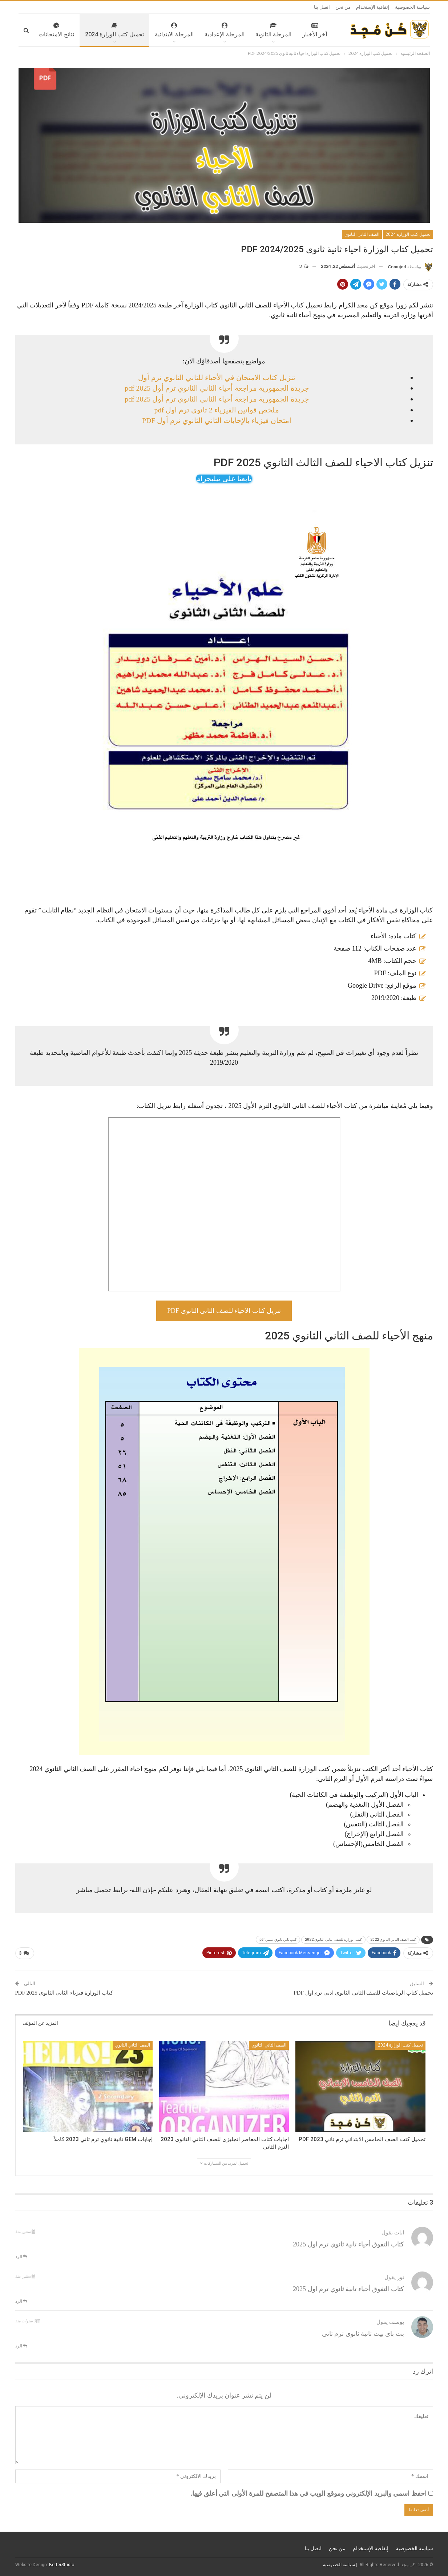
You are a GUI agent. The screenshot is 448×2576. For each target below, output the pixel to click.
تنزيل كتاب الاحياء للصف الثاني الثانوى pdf (224, 1310)
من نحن (343, 7)
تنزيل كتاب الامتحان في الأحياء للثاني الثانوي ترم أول (217, 378)
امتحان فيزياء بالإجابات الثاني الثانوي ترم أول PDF (216, 420)
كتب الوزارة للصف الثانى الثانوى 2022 (333, 1940)
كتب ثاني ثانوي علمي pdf (277, 1940)
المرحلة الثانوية (252, 30)
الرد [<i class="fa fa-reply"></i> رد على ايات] (21, 2256)
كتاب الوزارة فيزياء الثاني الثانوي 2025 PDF (64, 1993)
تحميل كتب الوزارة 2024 (93, 30)
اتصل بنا (322, 7)
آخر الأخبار (293, 30)
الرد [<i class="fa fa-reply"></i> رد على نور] (21, 2301)
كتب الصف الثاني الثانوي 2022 (393, 1940)
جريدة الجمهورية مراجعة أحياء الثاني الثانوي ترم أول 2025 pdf (216, 388)
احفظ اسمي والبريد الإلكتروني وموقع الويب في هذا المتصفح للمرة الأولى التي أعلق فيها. (309, 2493)
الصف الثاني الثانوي (361, 234)
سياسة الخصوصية (412, 7)
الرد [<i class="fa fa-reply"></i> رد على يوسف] (21, 2346)
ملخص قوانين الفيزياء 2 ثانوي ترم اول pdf (216, 410)
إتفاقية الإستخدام (373, 7)
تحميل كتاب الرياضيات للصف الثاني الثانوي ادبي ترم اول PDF (363, 1993)
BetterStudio (61, 2564)
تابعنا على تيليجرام (224, 479)
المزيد (45, 30)
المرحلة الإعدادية (203, 30)
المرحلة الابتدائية (153, 30)
